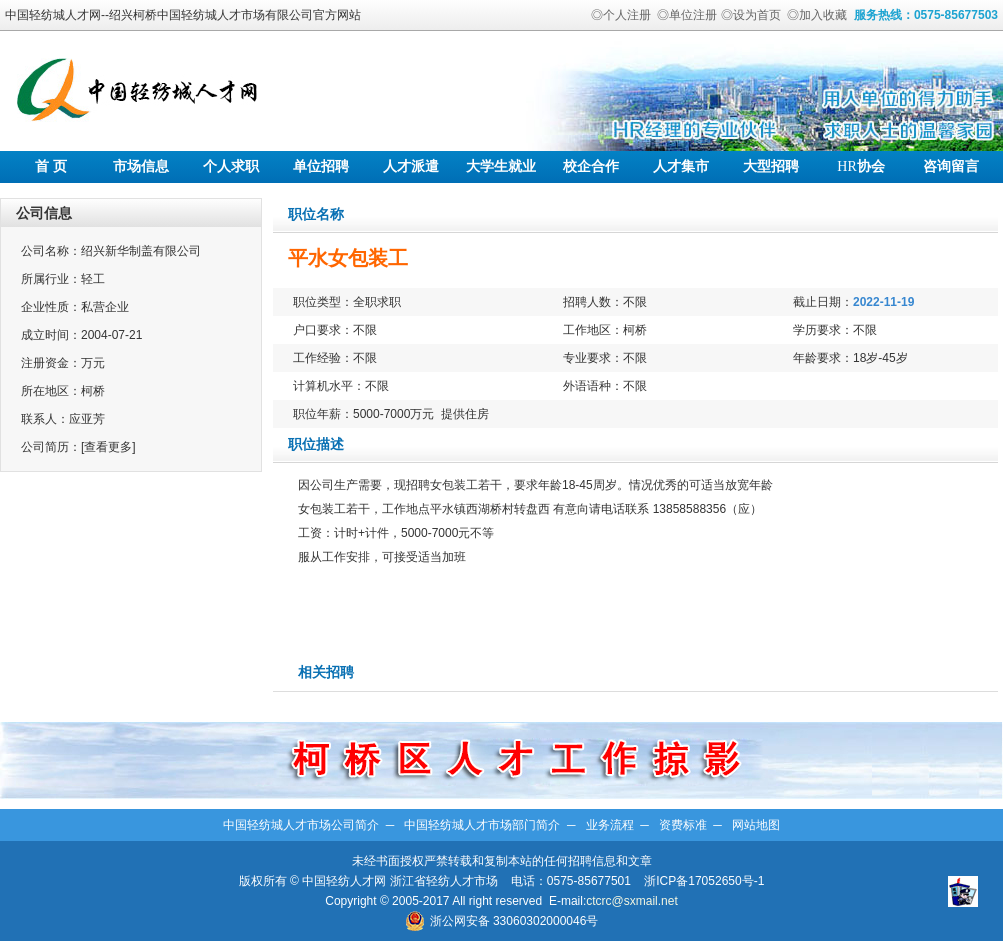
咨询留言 (951, 166)
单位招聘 (321, 166)
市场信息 (141, 166)
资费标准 (683, 825)
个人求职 (231, 166)
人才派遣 (411, 166)
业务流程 (610, 825)
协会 (860, 166)
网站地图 (756, 825)
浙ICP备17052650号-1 (704, 881)
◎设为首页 (751, 15)
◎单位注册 (687, 15)
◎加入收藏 (817, 15)
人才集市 (681, 166)
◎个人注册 (621, 15)
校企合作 (591, 166)
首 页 (51, 166)
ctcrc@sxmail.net (632, 901)
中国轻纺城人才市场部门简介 (482, 825)
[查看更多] (108, 447)
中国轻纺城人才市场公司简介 (301, 825)
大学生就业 (501, 166)
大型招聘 (771, 166)
